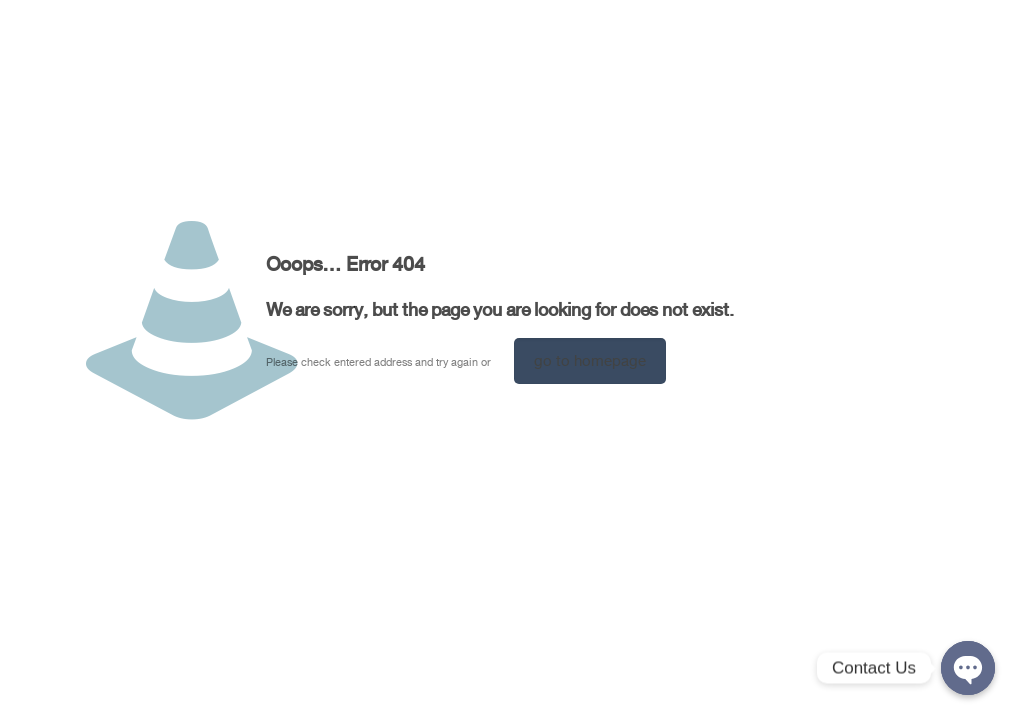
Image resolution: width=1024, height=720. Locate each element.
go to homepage (590, 361)
